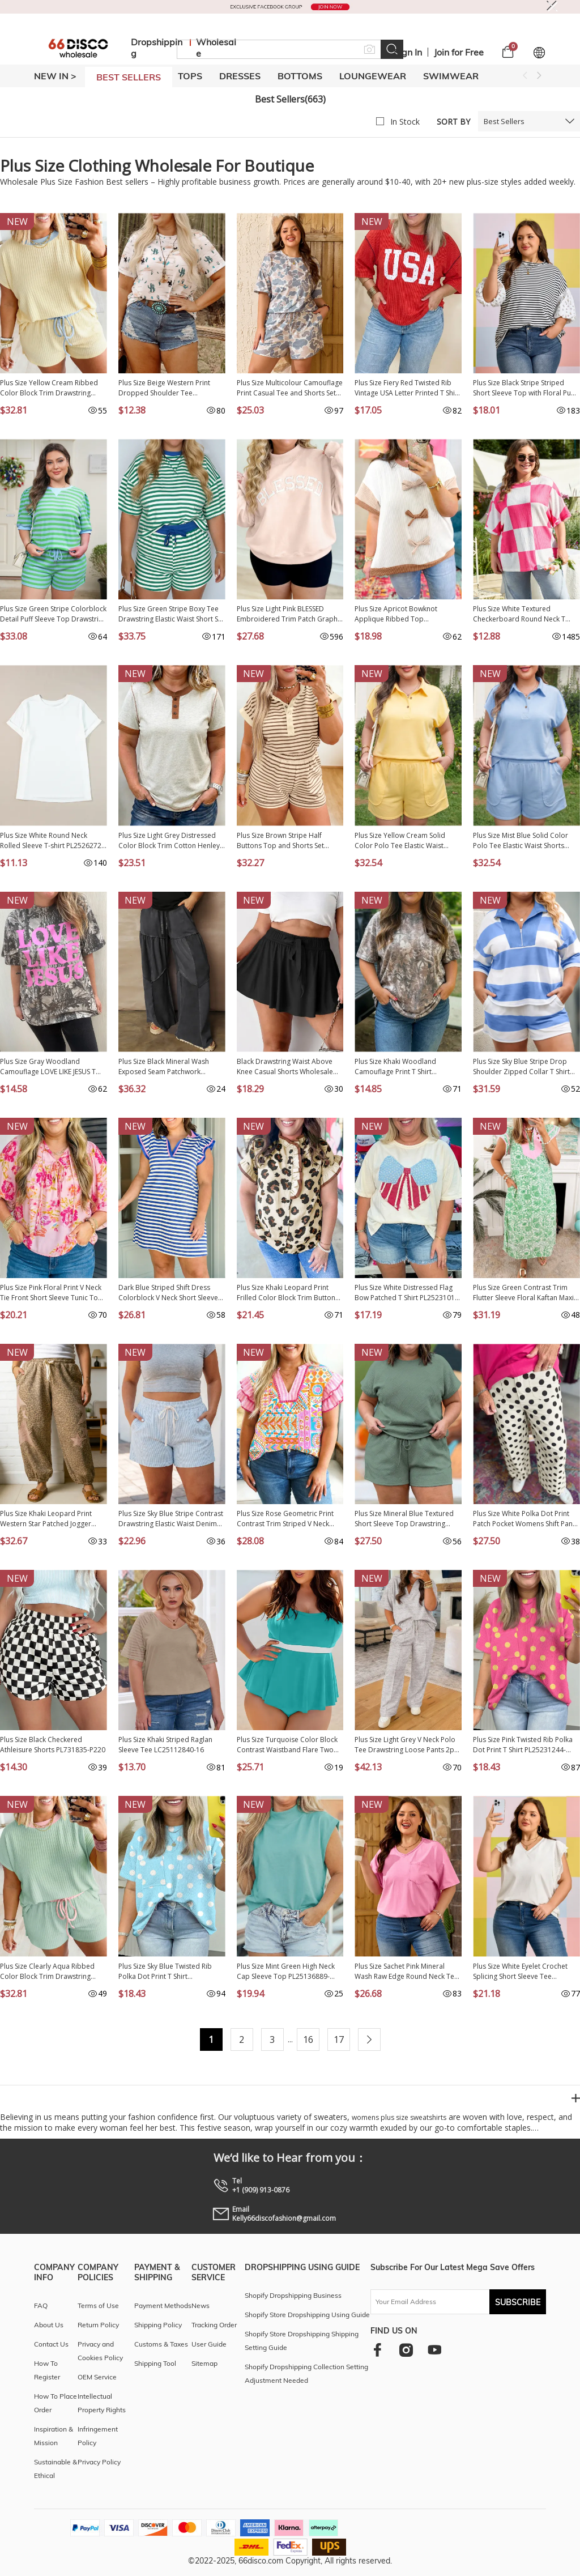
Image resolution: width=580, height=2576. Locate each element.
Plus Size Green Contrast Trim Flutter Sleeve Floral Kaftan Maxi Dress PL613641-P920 (523, 1293)
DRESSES (240, 76)
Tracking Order (214, 2324)
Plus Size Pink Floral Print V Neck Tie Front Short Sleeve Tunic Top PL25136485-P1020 (51, 1293)
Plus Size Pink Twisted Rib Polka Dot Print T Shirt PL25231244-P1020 (523, 1745)
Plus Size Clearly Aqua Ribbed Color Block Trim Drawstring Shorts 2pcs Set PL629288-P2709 (52, 1971)
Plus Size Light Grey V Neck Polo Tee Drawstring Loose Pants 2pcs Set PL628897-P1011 (408, 1745)
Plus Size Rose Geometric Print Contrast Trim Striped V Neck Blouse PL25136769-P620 (285, 1519)
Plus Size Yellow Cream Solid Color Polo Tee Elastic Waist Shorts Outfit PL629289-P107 (400, 841)
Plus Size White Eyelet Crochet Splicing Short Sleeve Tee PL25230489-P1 (520, 1971)
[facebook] (377, 2350)
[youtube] (434, 2350)
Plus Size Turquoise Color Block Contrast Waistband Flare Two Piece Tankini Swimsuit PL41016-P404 (288, 1745)
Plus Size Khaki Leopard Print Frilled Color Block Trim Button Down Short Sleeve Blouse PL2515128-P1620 (286, 1293)
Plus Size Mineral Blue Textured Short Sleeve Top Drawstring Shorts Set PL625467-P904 (404, 1519)
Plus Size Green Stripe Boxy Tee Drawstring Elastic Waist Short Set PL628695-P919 (171, 614)
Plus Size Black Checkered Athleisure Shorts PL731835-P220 (52, 1745)
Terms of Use (98, 2305)
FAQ (41, 2305)
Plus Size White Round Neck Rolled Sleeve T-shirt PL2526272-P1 (52, 841)
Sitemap (204, 2363)
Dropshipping (156, 47)
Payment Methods (162, 2305)
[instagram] (406, 2350)
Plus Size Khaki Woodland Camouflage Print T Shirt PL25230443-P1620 (395, 1067)
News (200, 2305)
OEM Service (97, 2377)
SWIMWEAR (451, 76)
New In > (55, 76)
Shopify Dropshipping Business (293, 2295)
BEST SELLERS (128, 77)
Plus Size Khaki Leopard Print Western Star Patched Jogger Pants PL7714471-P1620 (46, 1519)
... (290, 2039)
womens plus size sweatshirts (399, 2117)
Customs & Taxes (161, 2344)
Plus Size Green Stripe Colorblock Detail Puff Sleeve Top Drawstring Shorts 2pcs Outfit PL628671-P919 (53, 614)
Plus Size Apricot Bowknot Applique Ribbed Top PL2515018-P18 (396, 614)
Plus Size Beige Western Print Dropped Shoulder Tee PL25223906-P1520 (164, 388)
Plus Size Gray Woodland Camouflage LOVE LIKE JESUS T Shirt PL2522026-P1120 (48, 1067)
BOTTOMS (300, 76)
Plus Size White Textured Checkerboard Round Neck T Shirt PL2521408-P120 (519, 614)
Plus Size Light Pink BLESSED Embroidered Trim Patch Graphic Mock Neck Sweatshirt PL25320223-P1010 (290, 614)
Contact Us (51, 2344)
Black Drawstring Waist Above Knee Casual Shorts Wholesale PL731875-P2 (285, 1067)
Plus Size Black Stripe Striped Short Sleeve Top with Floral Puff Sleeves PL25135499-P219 (524, 388)
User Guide (209, 2344)
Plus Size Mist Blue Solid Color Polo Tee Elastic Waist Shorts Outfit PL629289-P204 (520, 841)
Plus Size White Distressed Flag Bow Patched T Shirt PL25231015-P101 (408, 1293)
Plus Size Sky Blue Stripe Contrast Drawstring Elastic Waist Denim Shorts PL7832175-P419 (170, 1519)
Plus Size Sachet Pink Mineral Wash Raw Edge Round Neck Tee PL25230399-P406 (406, 1971)
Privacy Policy (99, 2462)
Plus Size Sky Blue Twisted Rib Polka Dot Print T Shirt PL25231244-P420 (165, 1971)
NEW (17, 221)
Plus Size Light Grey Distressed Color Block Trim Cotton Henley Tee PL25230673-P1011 (169, 841)
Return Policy (98, 2324)
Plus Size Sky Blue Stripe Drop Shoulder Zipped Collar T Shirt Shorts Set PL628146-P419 (521, 1067)
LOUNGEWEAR (372, 76)
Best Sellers (504, 121)
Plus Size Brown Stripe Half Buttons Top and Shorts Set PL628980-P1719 (280, 841)
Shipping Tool (155, 2363)
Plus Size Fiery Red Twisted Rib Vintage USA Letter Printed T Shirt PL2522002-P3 (407, 388)
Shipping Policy (158, 2324)
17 (339, 2039)
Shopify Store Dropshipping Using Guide (307, 2314)
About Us (48, 2324)
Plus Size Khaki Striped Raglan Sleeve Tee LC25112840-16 (165, 1745)
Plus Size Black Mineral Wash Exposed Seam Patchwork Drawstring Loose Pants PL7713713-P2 (163, 1067)
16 (308, 2039)
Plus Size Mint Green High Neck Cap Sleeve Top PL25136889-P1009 (286, 1971)
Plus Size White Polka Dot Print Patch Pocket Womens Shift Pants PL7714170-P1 (525, 1519)
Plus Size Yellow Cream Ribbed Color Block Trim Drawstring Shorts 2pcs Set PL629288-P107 (50, 388)
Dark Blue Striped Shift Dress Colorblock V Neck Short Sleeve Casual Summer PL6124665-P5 (168, 1293)
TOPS (190, 76)
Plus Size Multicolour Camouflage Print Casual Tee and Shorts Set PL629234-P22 (290, 388)
